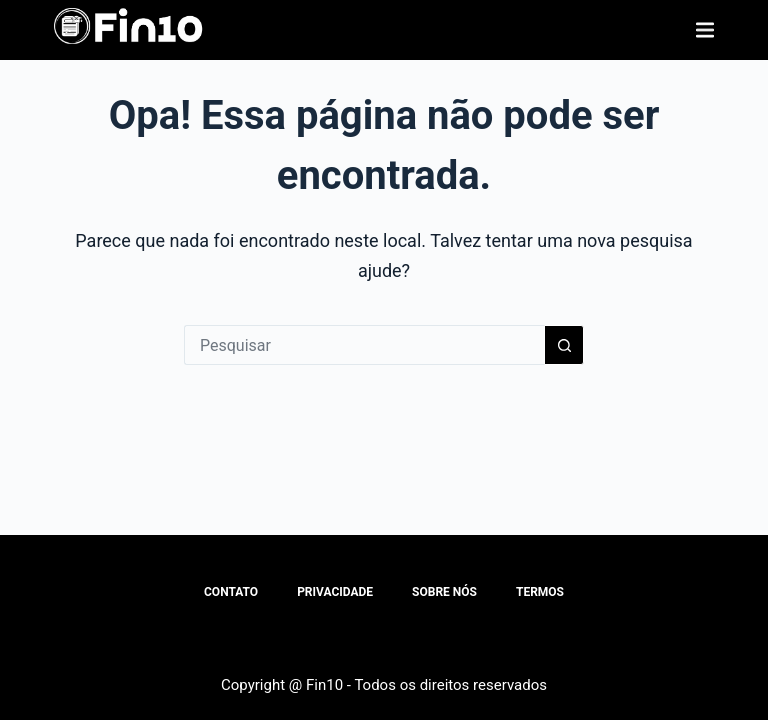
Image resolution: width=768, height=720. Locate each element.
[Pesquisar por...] (364, 345)
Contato (231, 592)
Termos (540, 592)
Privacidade (335, 592)
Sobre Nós (444, 592)
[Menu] (705, 30)
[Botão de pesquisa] (564, 345)
